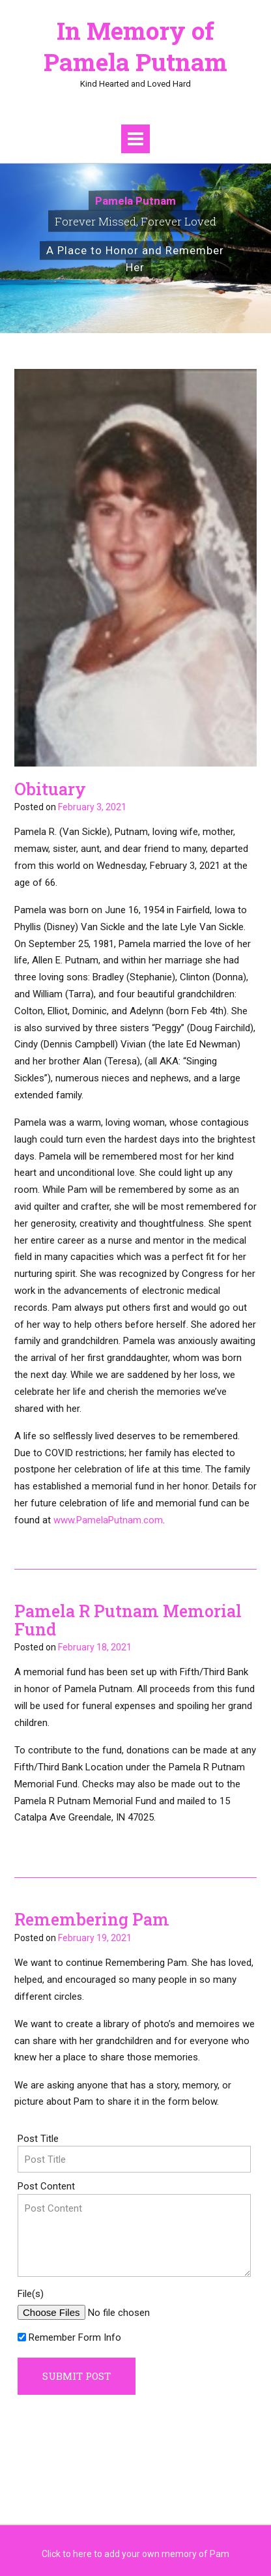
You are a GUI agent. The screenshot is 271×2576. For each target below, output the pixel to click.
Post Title (38, 2138)
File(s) (31, 2294)
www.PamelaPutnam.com (108, 1520)
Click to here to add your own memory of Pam (135, 2554)
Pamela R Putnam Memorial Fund (128, 1620)
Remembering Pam (91, 1919)
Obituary (50, 789)
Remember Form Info (75, 2337)
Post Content (46, 2186)
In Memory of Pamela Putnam (135, 46)
